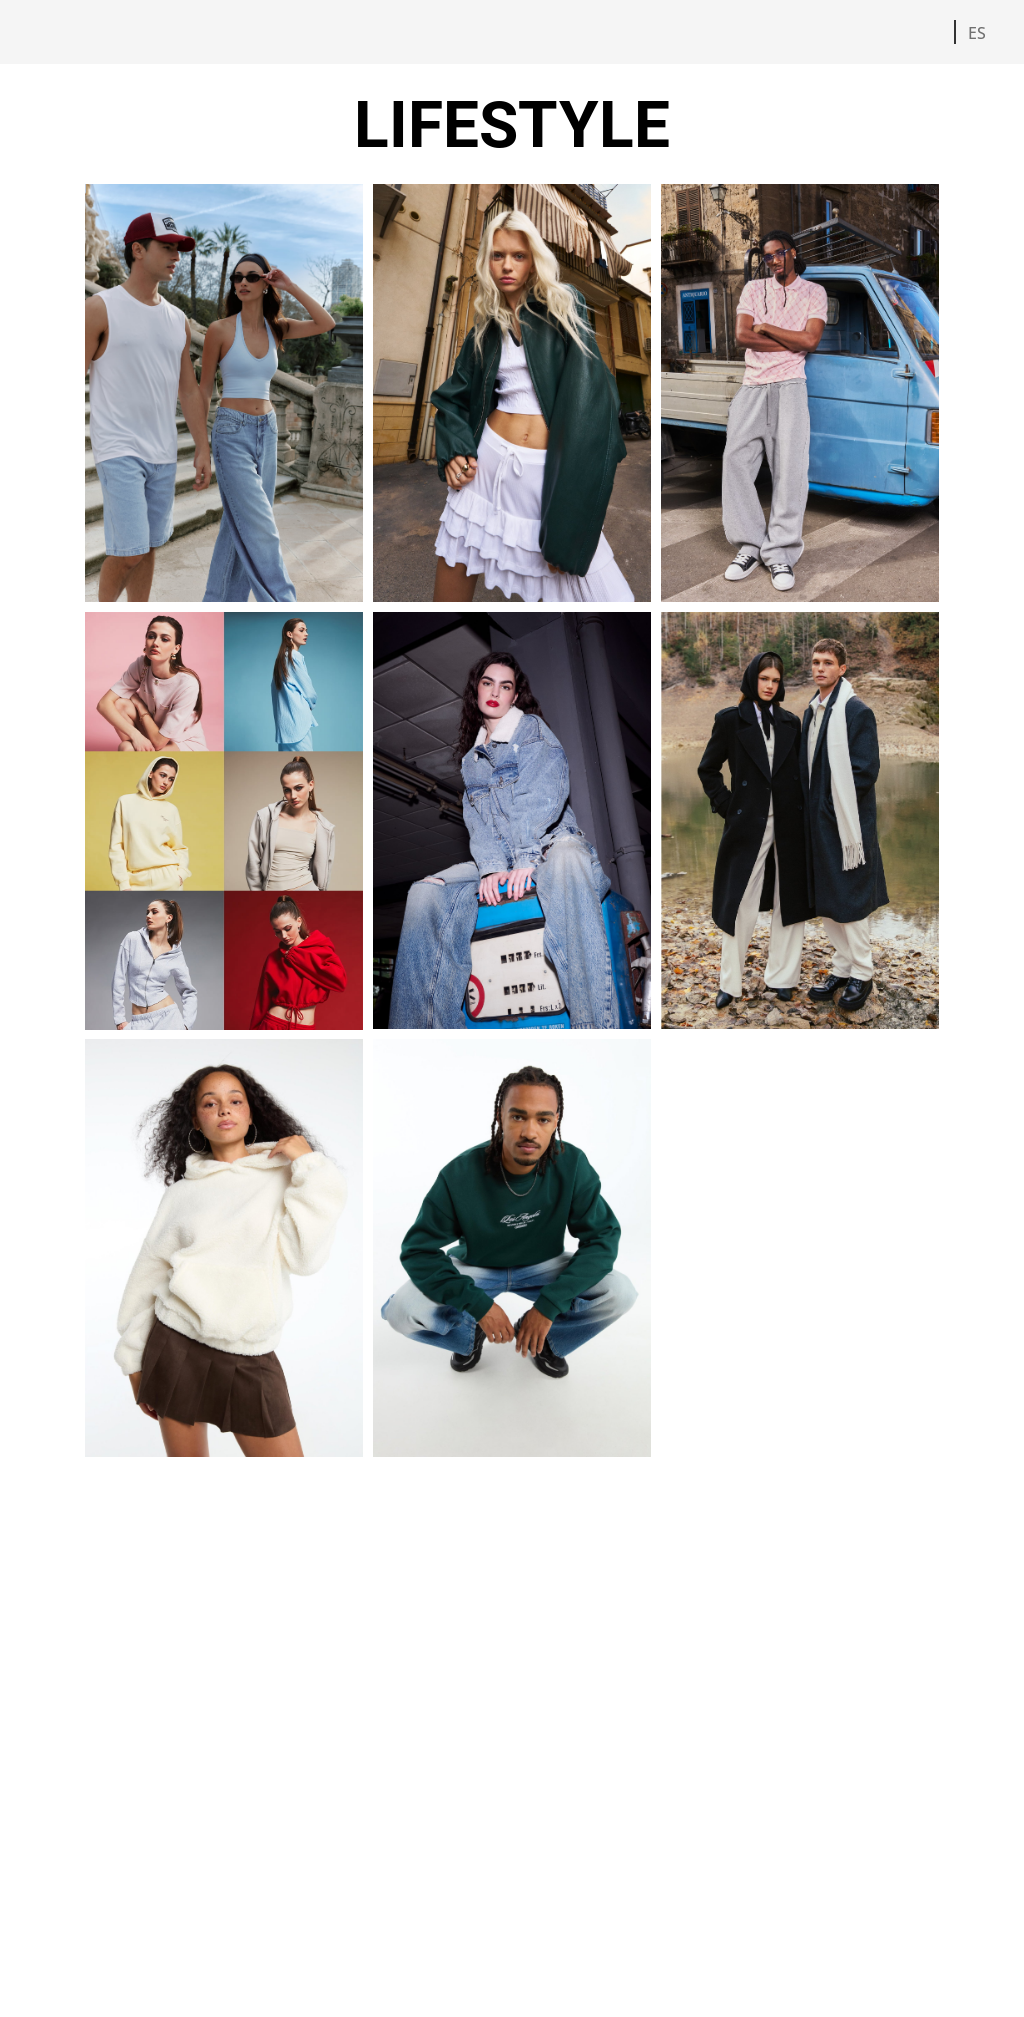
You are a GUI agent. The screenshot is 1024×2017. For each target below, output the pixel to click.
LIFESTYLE (512, 125)
